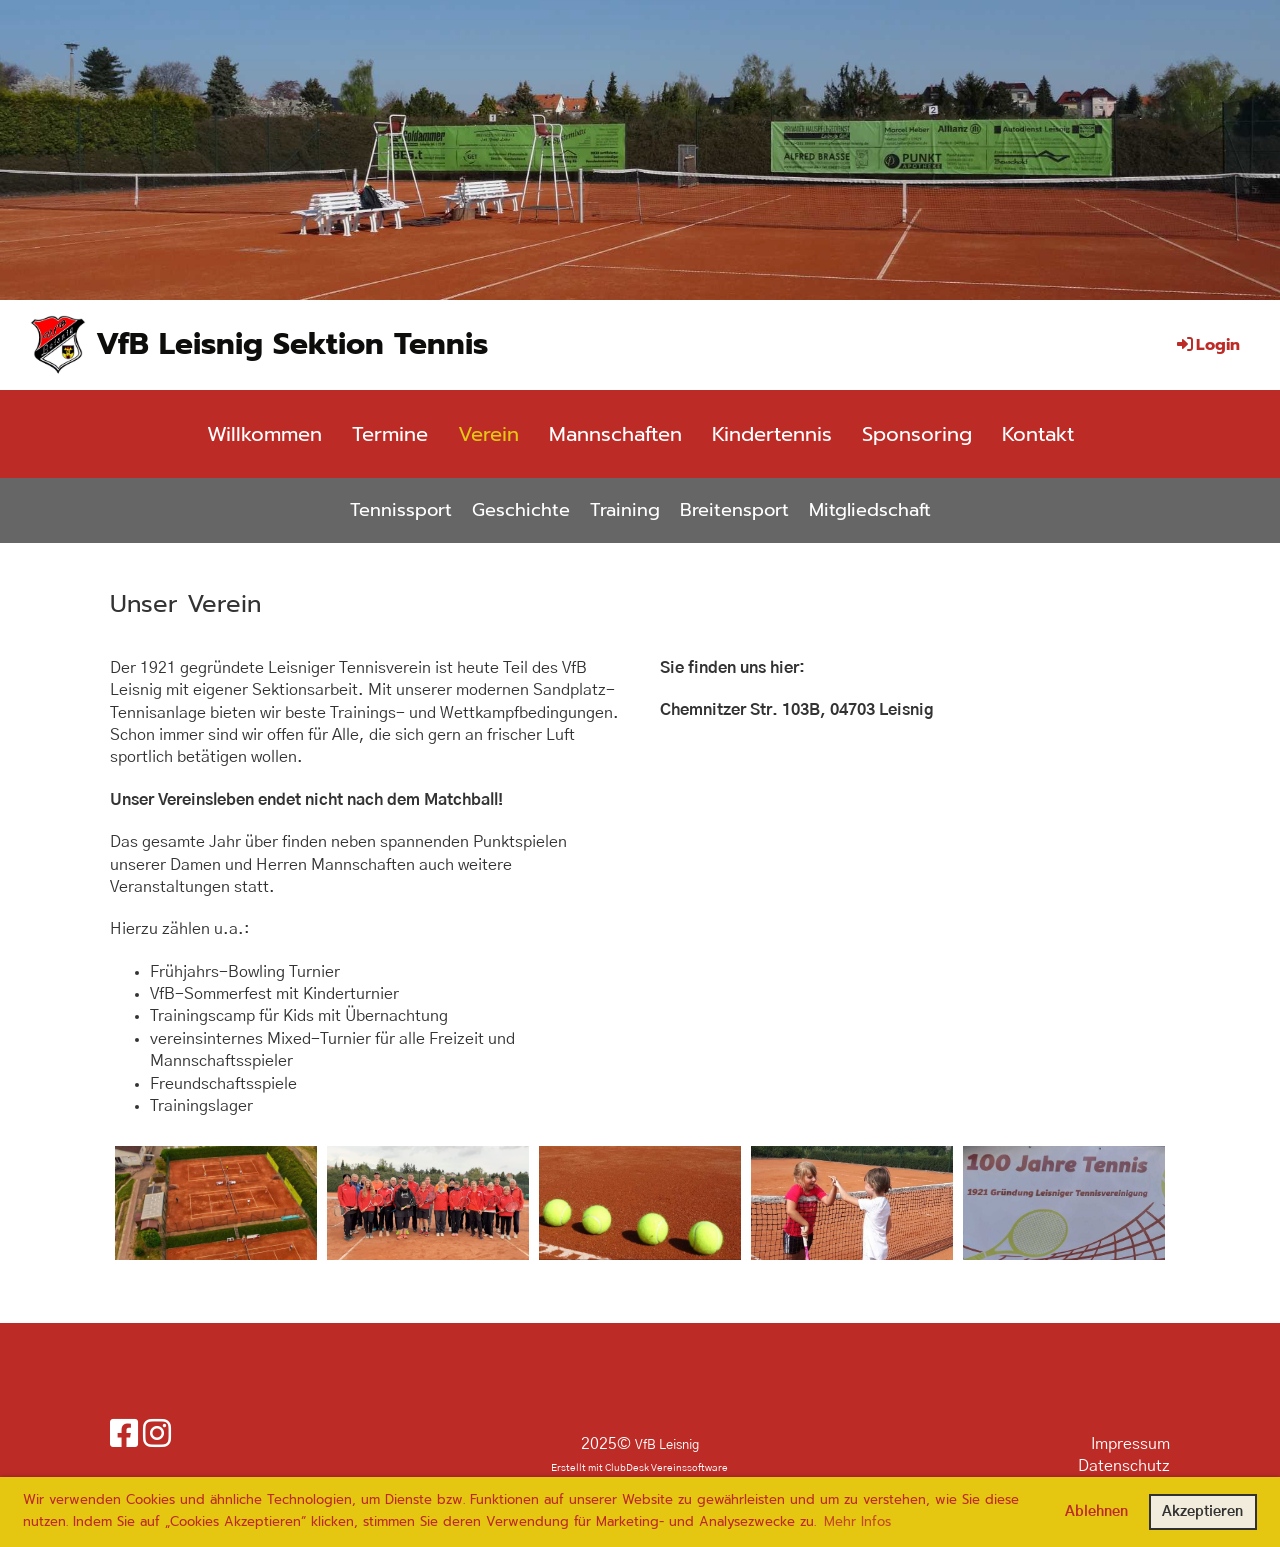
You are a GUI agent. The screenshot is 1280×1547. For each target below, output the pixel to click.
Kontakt (1038, 434)
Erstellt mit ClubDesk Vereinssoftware (639, 1468)
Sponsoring (917, 434)
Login (1207, 345)
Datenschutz (1124, 1466)
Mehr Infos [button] (857, 1521)
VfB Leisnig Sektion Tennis (292, 344)
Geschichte (521, 510)
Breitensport (734, 510)
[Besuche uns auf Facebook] (124, 1435)
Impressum (1130, 1444)
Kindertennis (772, 434)
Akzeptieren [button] (1202, 1512)
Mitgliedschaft (870, 510)
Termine (390, 434)
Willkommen (264, 434)
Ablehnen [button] (1096, 1512)
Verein (488, 434)
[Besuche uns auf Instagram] (157, 1435)
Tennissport (401, 510)
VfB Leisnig (667, 1445)
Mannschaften (615, 434)
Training (625, 510)
